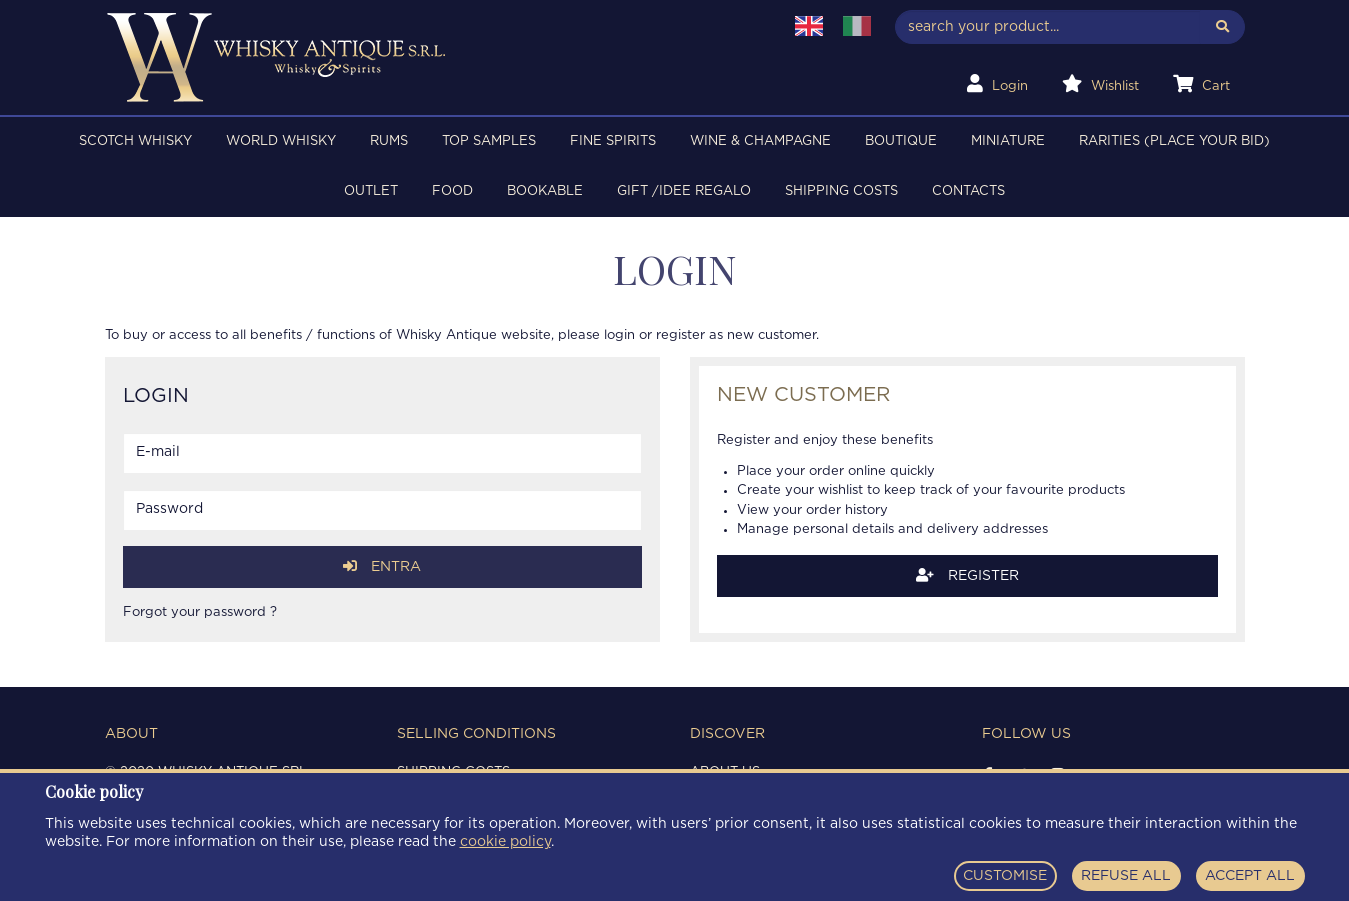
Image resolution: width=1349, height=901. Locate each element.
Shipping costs (841, 191)
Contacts (968, 191)
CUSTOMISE (1005, 876)
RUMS (389, 141)
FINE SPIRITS (613, 141)
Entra (382, 566)
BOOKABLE (545, 191)
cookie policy (505, 842)
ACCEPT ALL (1250, 876)
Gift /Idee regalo (684, 191)
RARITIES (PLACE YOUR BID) (1174, 141)
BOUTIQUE (901, 141)
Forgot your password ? (200, 612)
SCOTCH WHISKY (135, 141)
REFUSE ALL (1126, 876)
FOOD (452, 191)
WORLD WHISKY (281, 141)
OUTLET (371, 191)
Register (967, 575)
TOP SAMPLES (489, 141)
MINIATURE (1008, 141)
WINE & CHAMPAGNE (760, 141)
